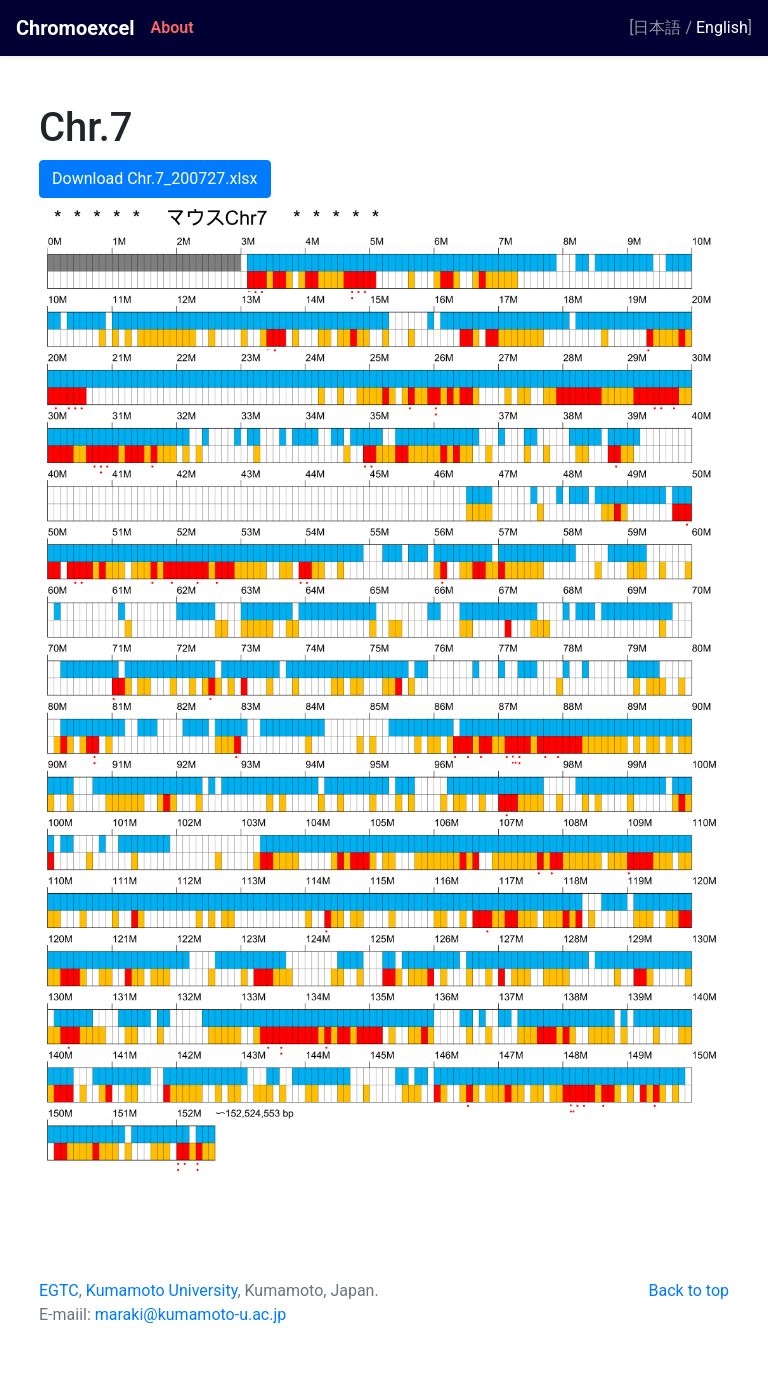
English (722, 27)
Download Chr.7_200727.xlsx (155, 178)
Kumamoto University (162, 1290)
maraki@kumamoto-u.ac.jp (191, 1314)
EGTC (59, 1290)
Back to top (689, 1290)
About (172, 27)
